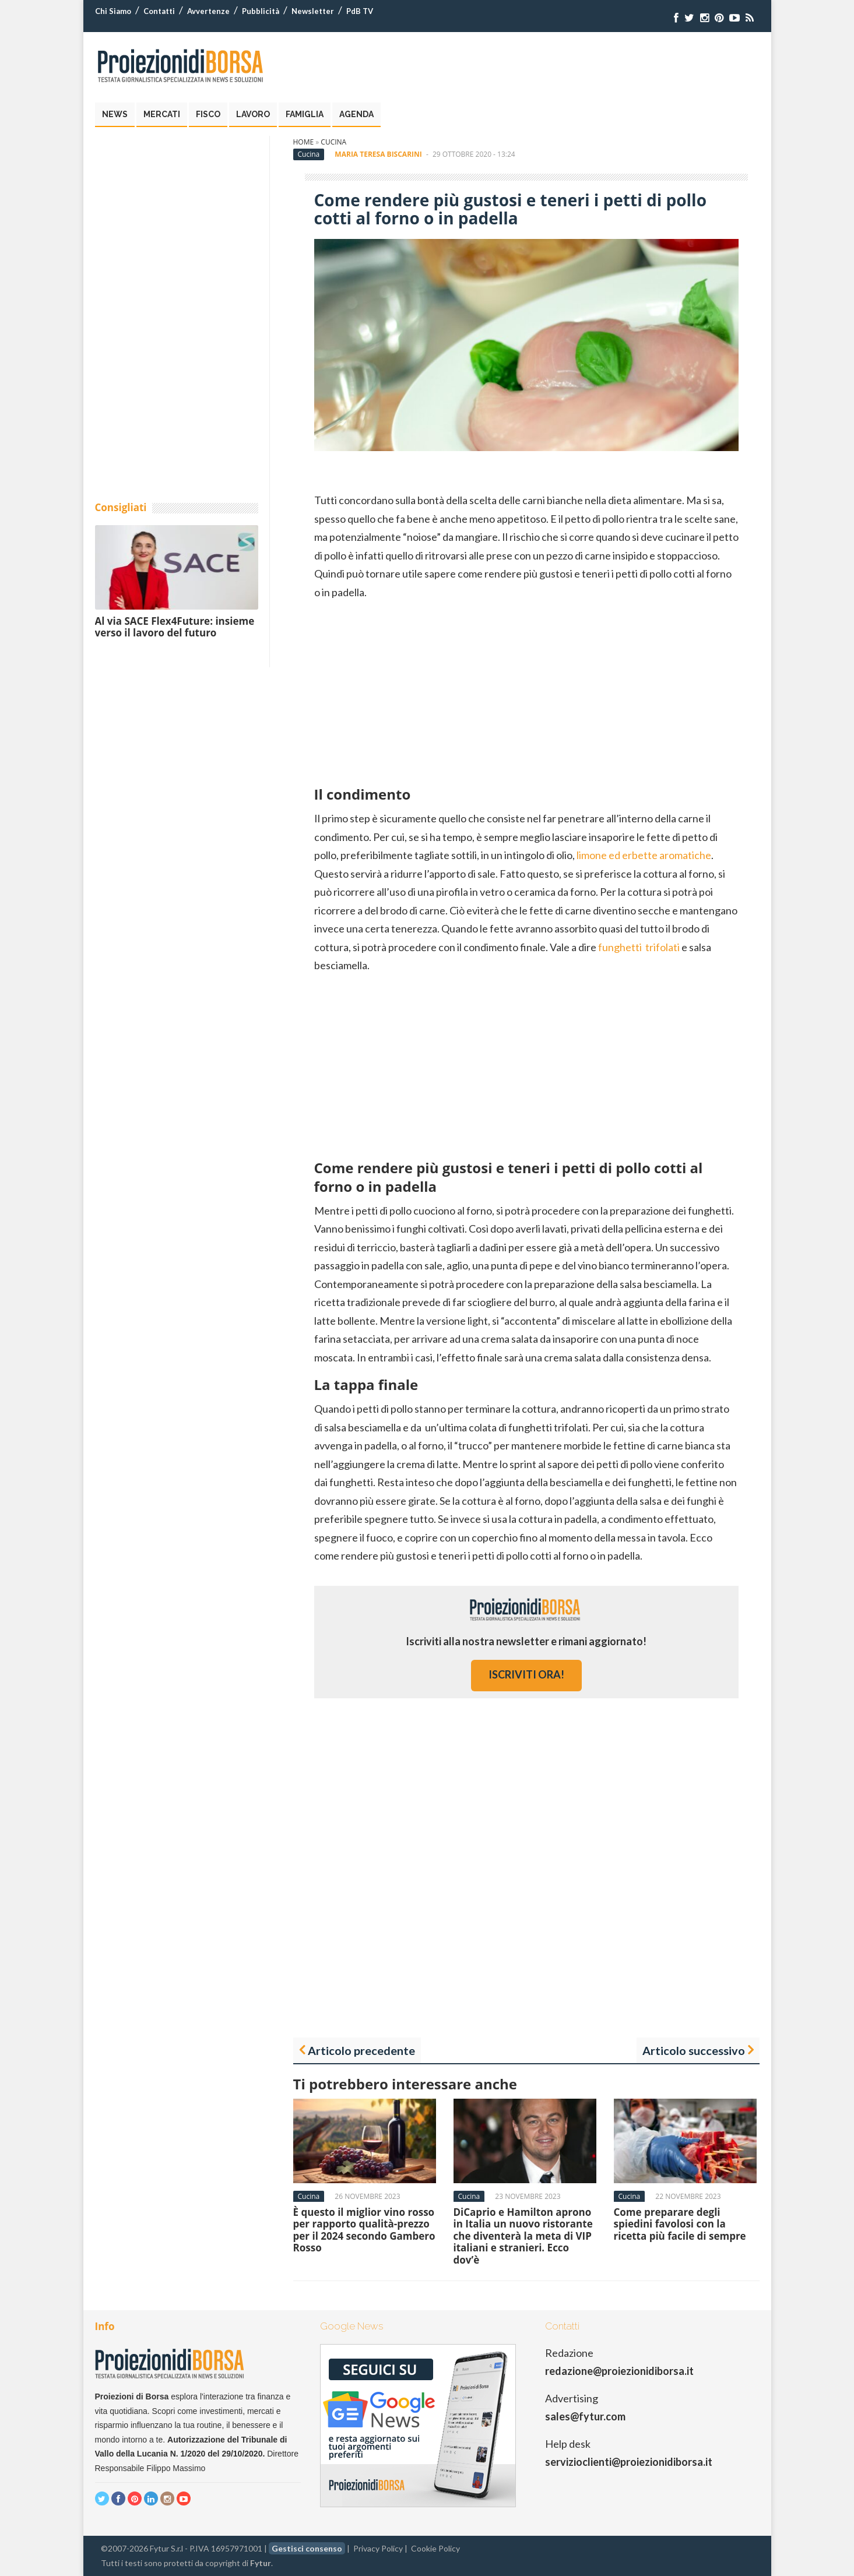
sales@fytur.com (585, 2416)
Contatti (159, 11)
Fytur (260, 2563)
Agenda (356, 114)
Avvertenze (208, 11)
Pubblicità (260, 11)
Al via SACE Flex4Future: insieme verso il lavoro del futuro (175, 626)
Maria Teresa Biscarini (378, 154)
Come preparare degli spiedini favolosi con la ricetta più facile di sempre (680, 2224)
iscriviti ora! (526, 1674)
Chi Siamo (113, 11)
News (115, 114)
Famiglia (305, 114)
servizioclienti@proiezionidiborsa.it (628, 2461)
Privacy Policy (378, 2548)
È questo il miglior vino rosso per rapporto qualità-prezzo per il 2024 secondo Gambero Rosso (364, 2229)
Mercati (161, 114)
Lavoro (253, 114)
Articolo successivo (693, 2050)
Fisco (208, 114)
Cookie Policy (435, 2548)
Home (303, 142)
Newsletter (312, 11)
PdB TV (359, 11)
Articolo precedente (361, 2050)
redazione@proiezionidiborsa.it (619, 2370)
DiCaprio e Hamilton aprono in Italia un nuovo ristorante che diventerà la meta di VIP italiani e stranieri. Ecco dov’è (523, 2236)
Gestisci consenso (307, 2548)
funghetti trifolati (639, 947)
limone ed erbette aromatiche (644, 855)
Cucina (333, 142)
